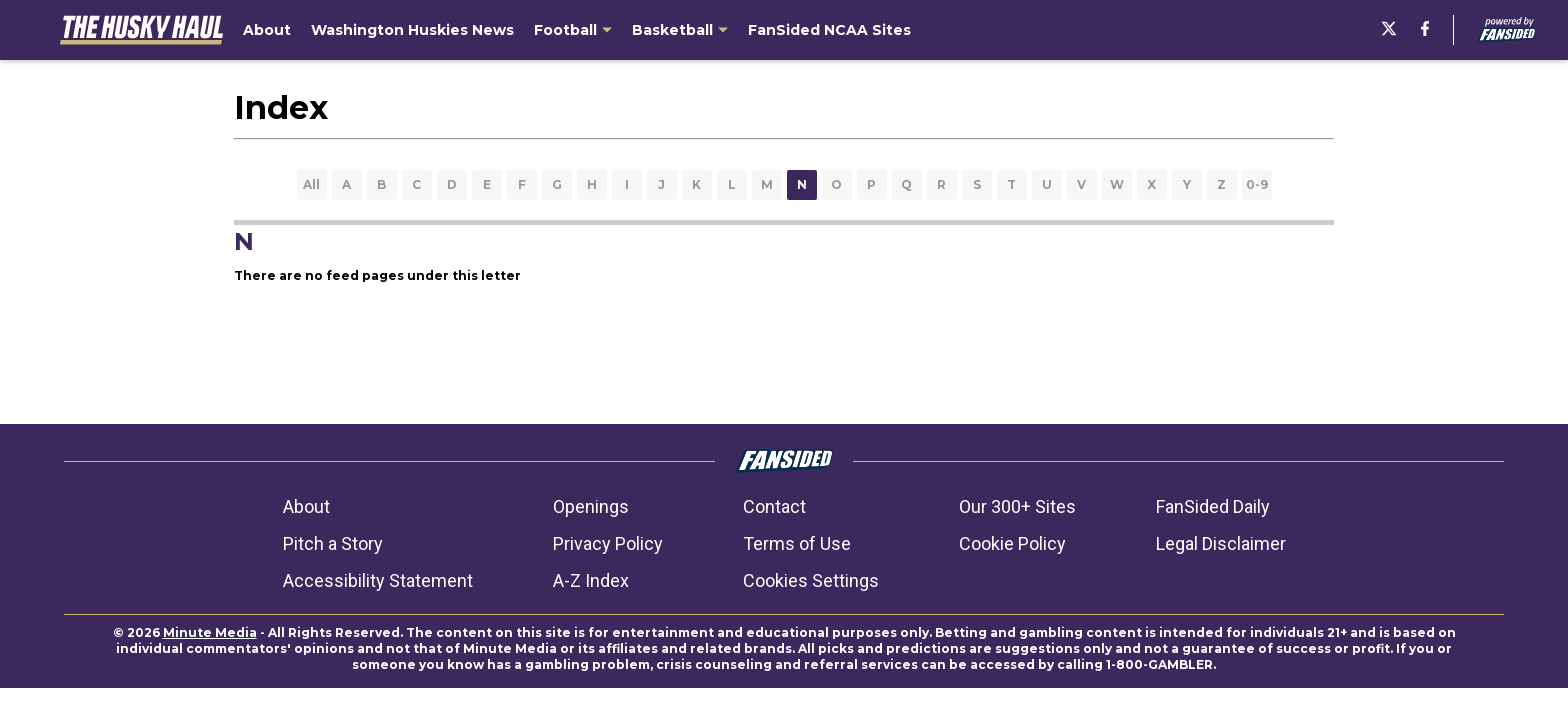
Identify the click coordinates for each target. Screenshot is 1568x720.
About (306, 506)
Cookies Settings (811, 580)
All (311, 184)
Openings (591, 506)
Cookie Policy (1012, 543)
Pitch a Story (333, 543)
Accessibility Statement (378, 580)
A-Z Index (591, 580)
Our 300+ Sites (1017, 506)
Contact (774, 506)
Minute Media (210, 632)
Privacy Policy (608, 543)
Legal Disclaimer (1221, 543)
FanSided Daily (1213, 506)
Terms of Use (797, 543)
